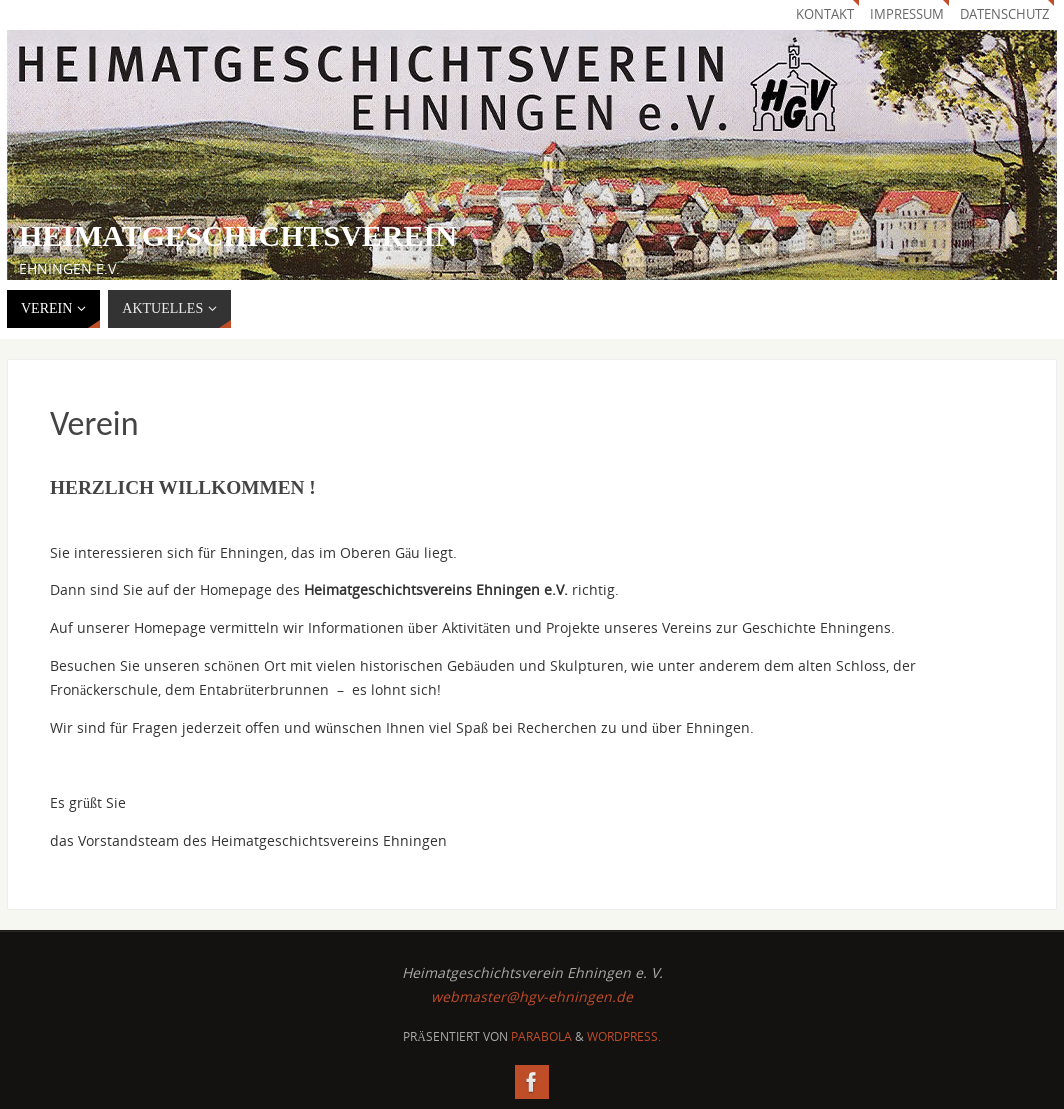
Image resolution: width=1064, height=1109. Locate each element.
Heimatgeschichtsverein (238, 236)
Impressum (907, 14)
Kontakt (825, 14)
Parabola (541, 1036)
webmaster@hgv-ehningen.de (532, 996)
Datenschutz (1004, 14)
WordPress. (624, 1036)
